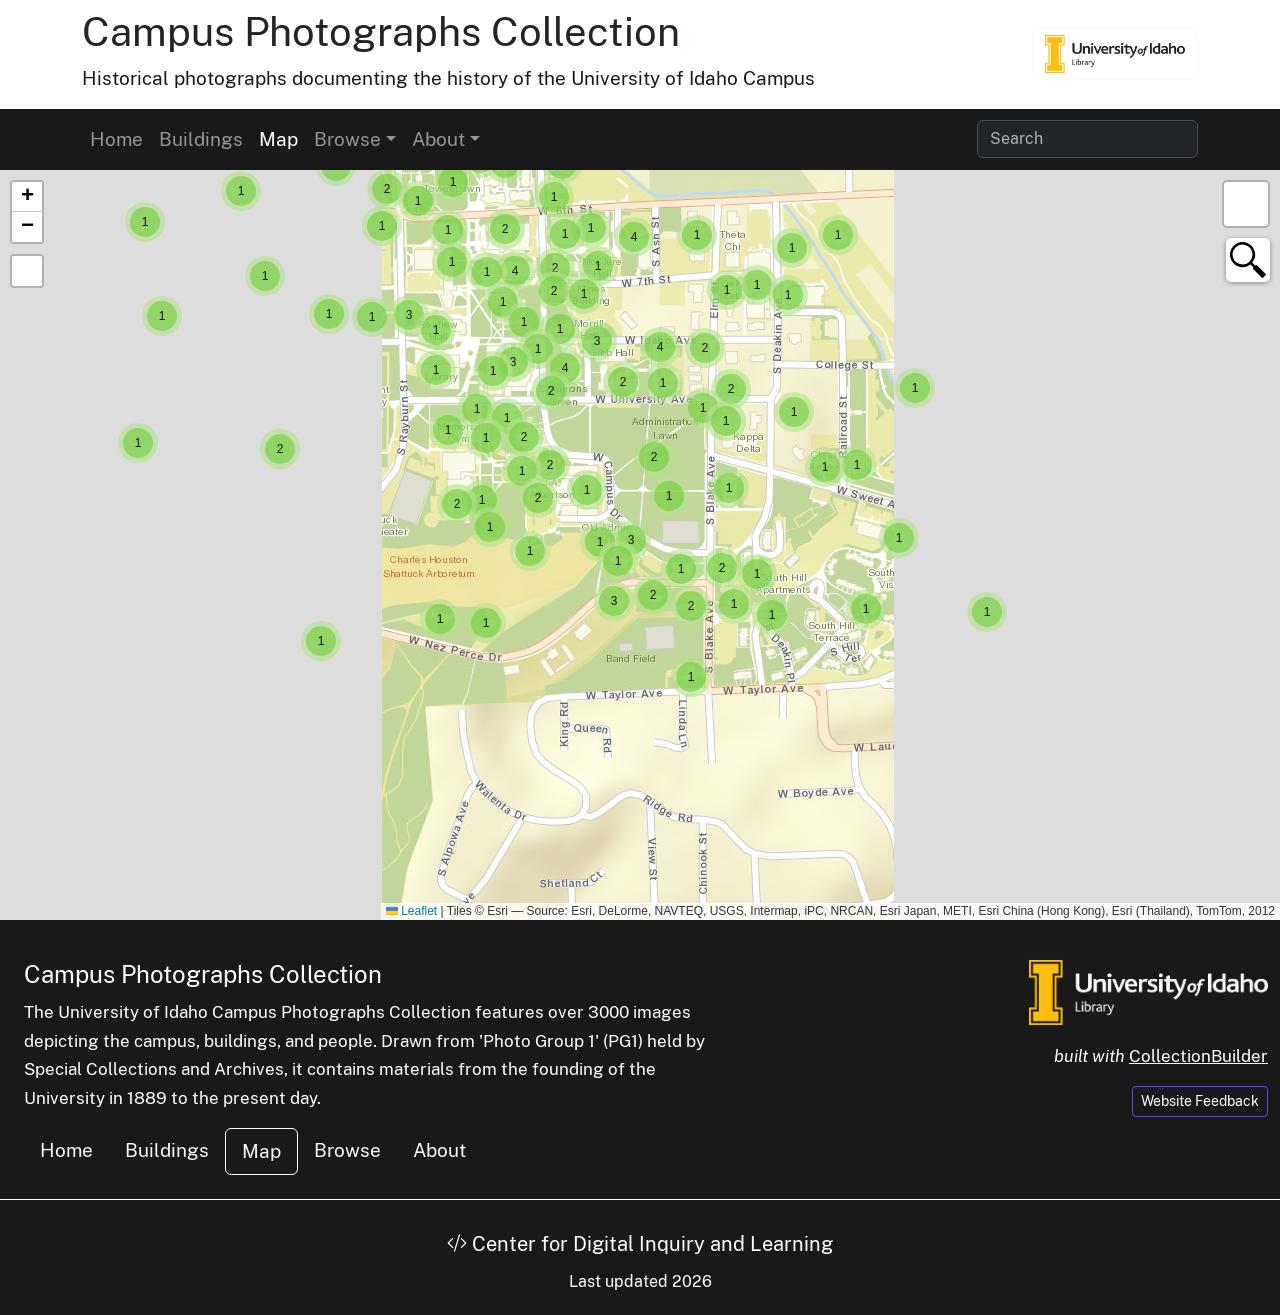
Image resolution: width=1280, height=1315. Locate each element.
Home (116, 139)
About (439, 1150)
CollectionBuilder (1198, 1056)
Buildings (201, 139)
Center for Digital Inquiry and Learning (640, 1244)
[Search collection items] (1087, 139)
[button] (987, 612)
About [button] (438, 139)
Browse (347, 1150)
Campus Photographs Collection (381, 31)
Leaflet (411, 911)
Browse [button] (347, 139)
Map (278, 139)
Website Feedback (1200, 1101)
